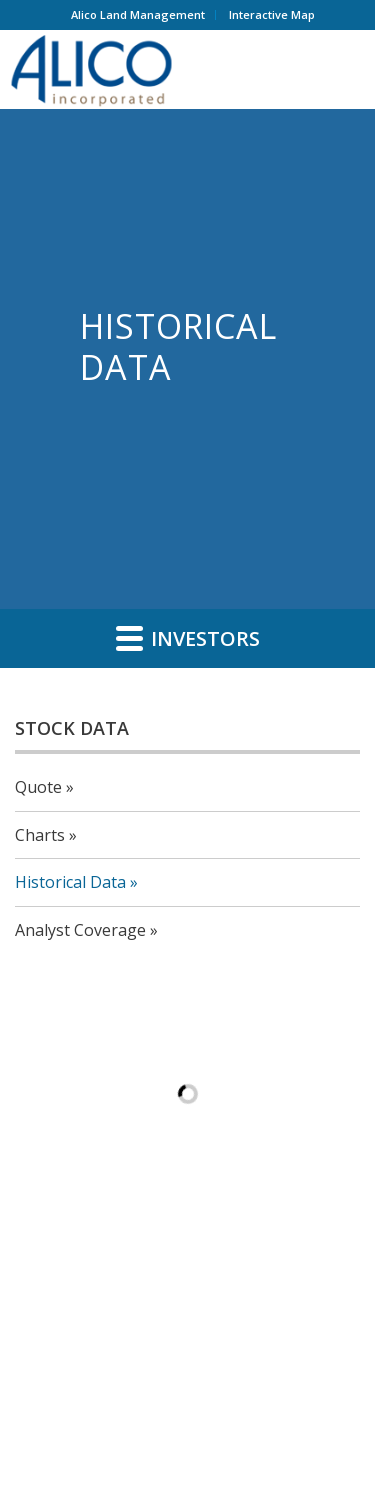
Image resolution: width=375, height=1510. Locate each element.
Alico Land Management (138, 14)
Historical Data (70, 882)
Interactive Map (272, 14)
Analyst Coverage (80, 930)
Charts (40, 835)
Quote (38, 787)
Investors (188, 638)
